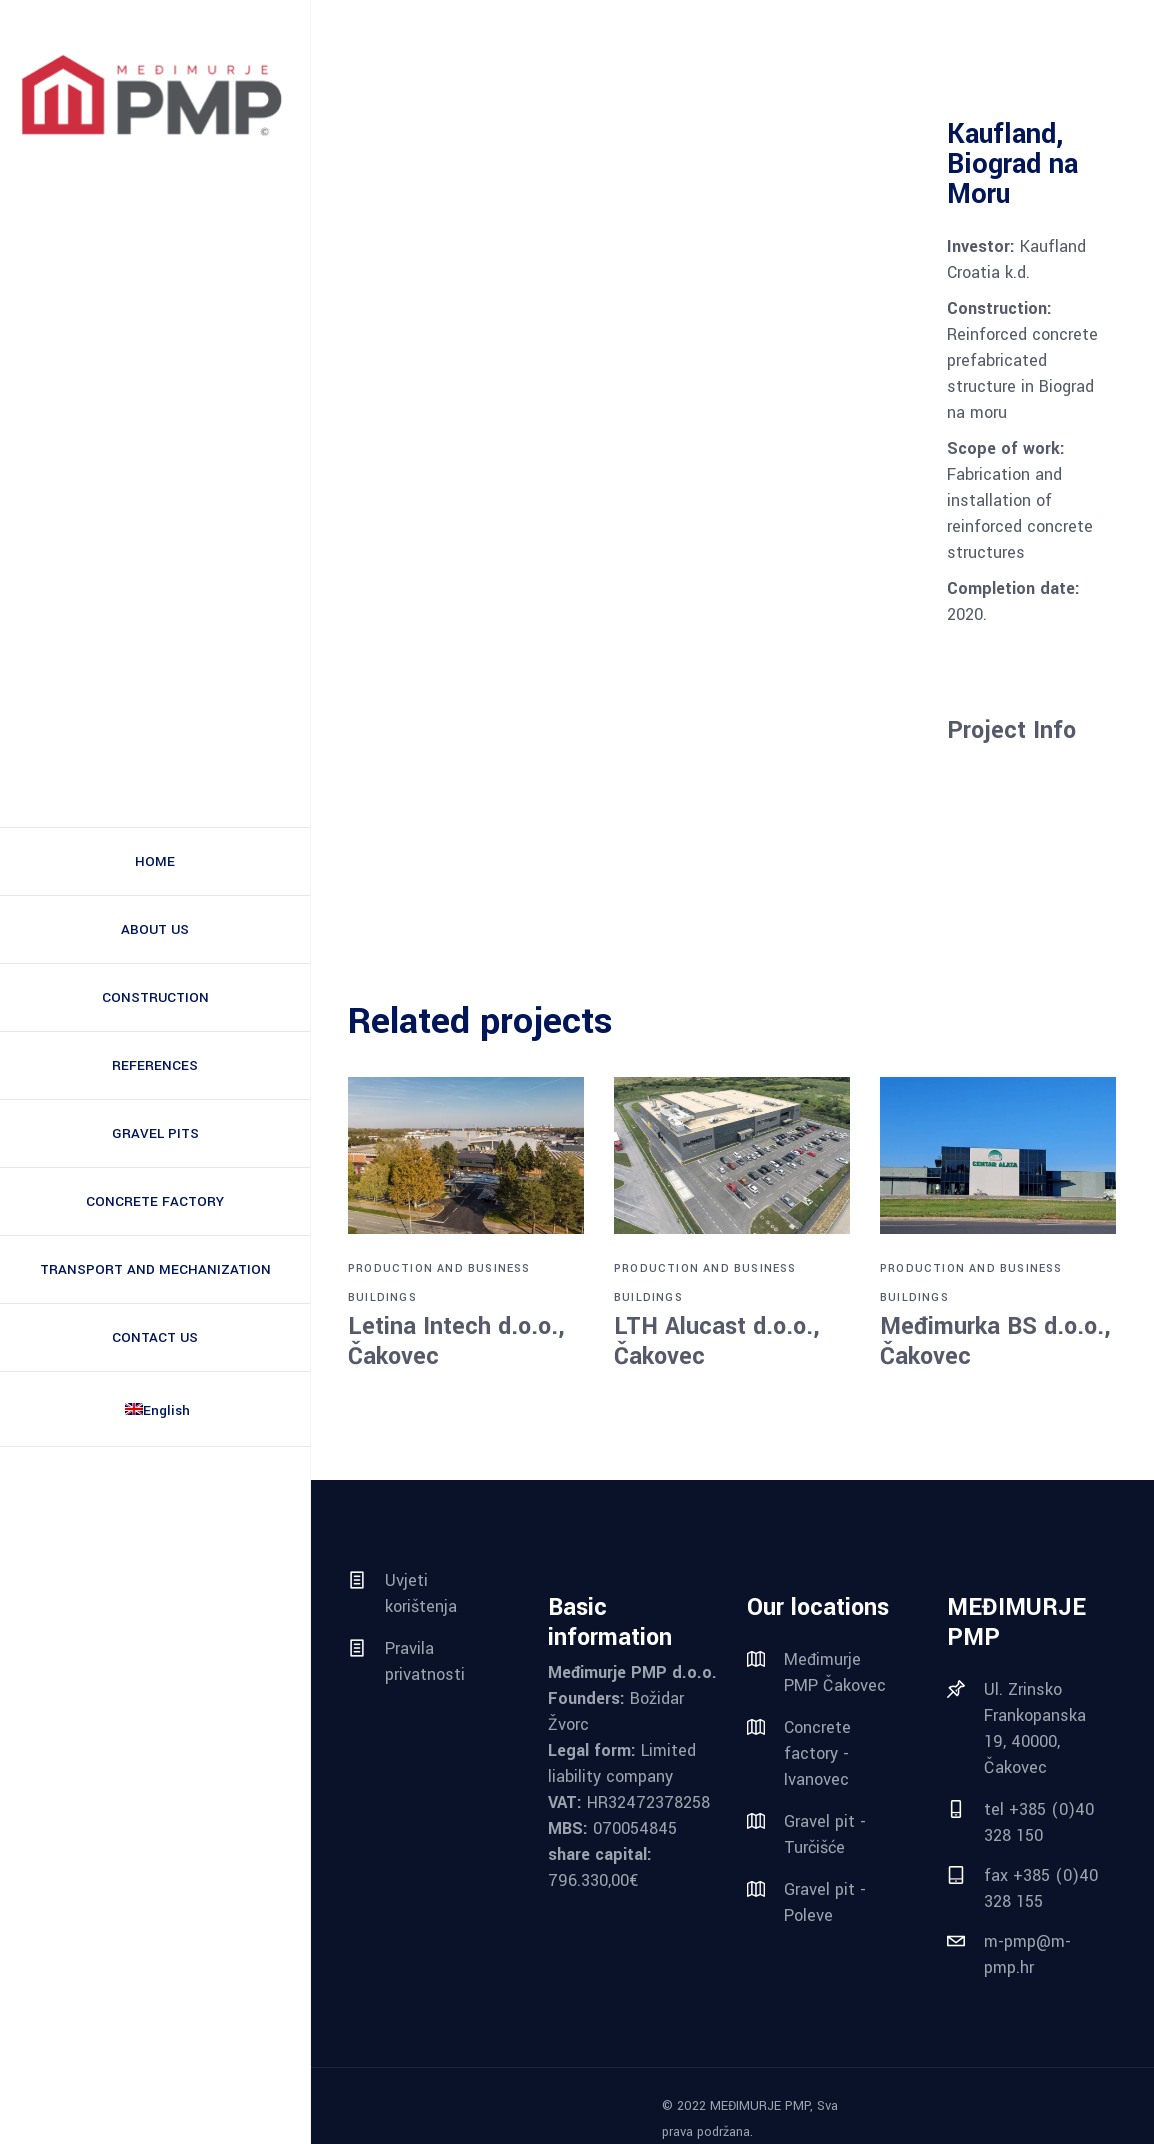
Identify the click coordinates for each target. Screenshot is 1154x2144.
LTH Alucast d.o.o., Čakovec (717, 1341)
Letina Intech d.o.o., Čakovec (456, 1341)
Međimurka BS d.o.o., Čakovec (995, 1341)
